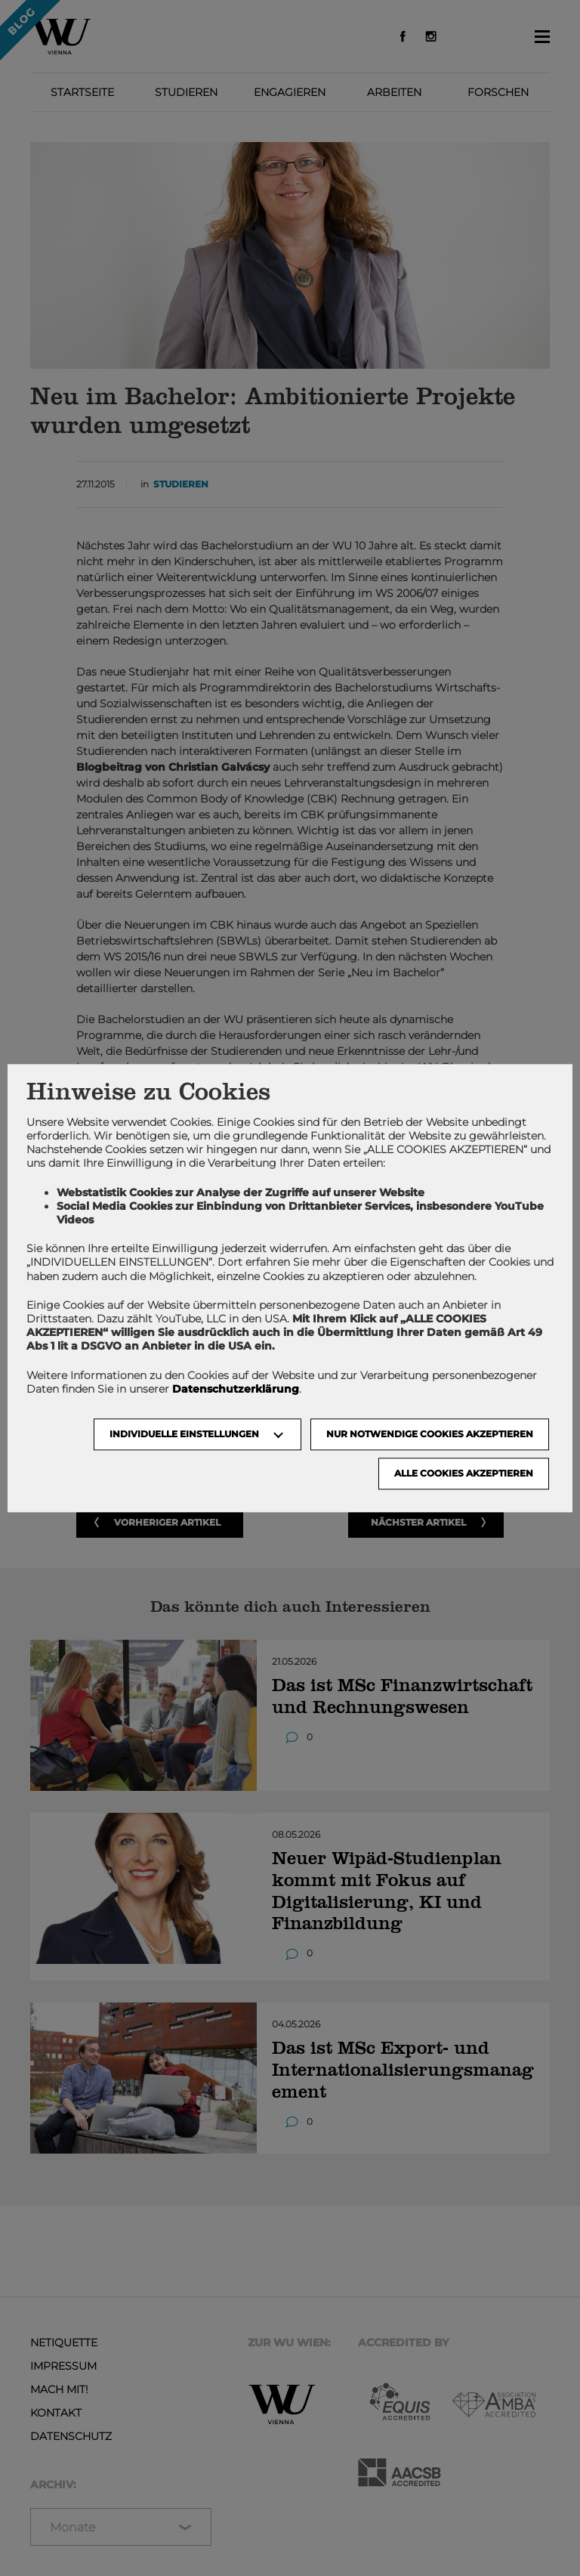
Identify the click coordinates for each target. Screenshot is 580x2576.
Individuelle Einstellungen (184, 1434)
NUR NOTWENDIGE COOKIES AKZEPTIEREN (429, 1434)
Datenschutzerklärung (235, 1389)
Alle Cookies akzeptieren (463, 1473)
